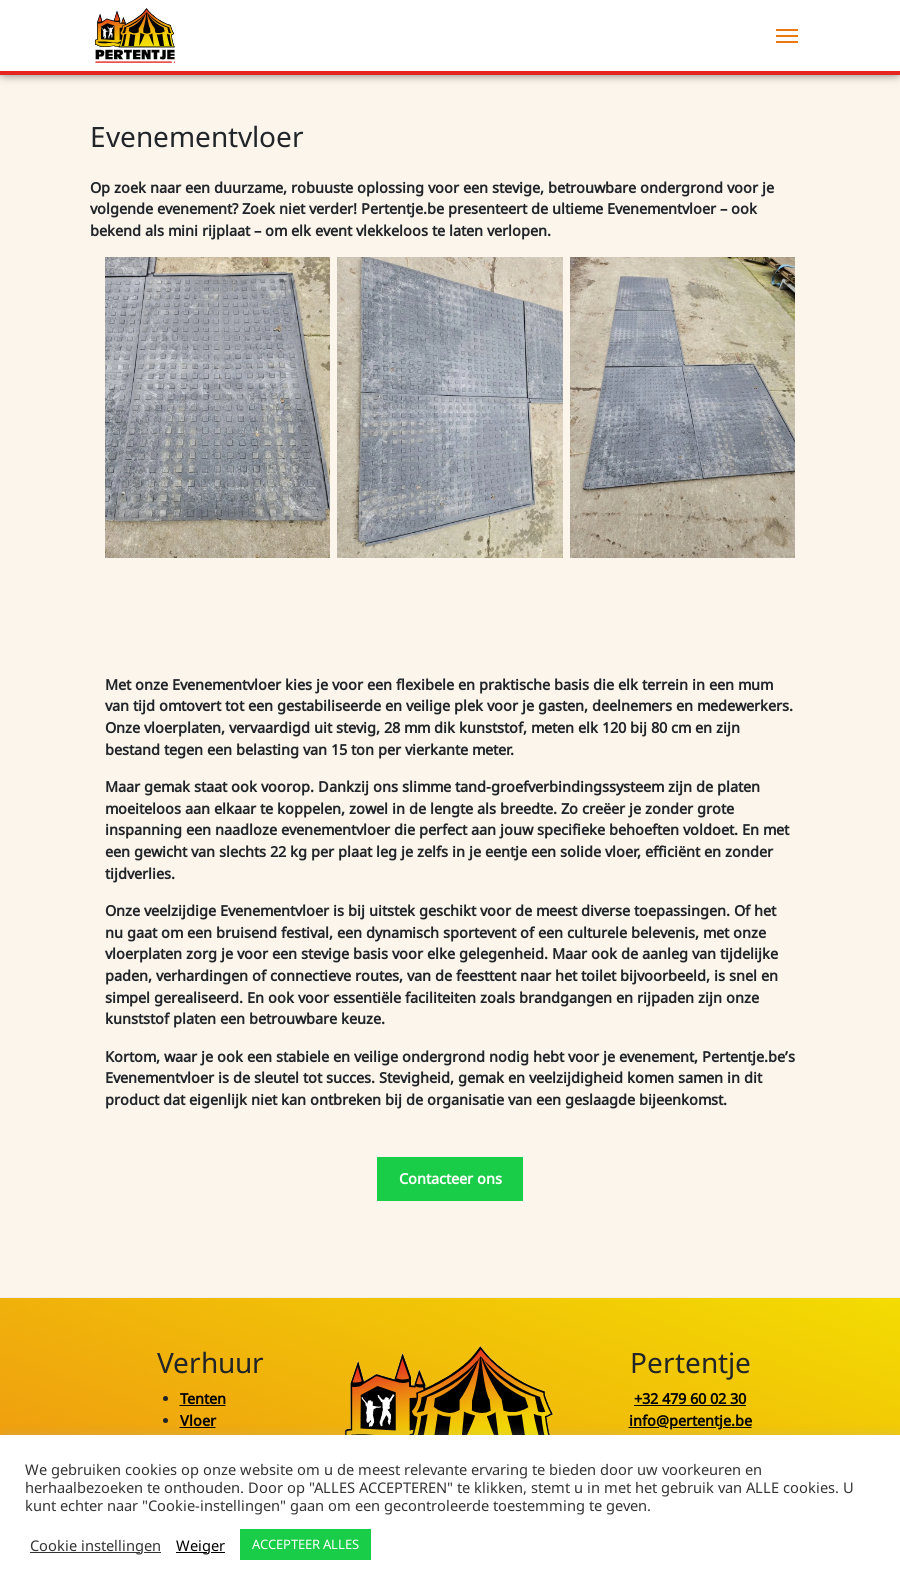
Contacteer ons (450, 1178)
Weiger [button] (200, 1545)
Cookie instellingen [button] (95, 1545)
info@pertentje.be (690, 1420)
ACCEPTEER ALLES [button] (305, 1544)
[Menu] (787, 36)
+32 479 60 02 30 (690, 1398)
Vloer (198, 1420)
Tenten (203, 1398)
